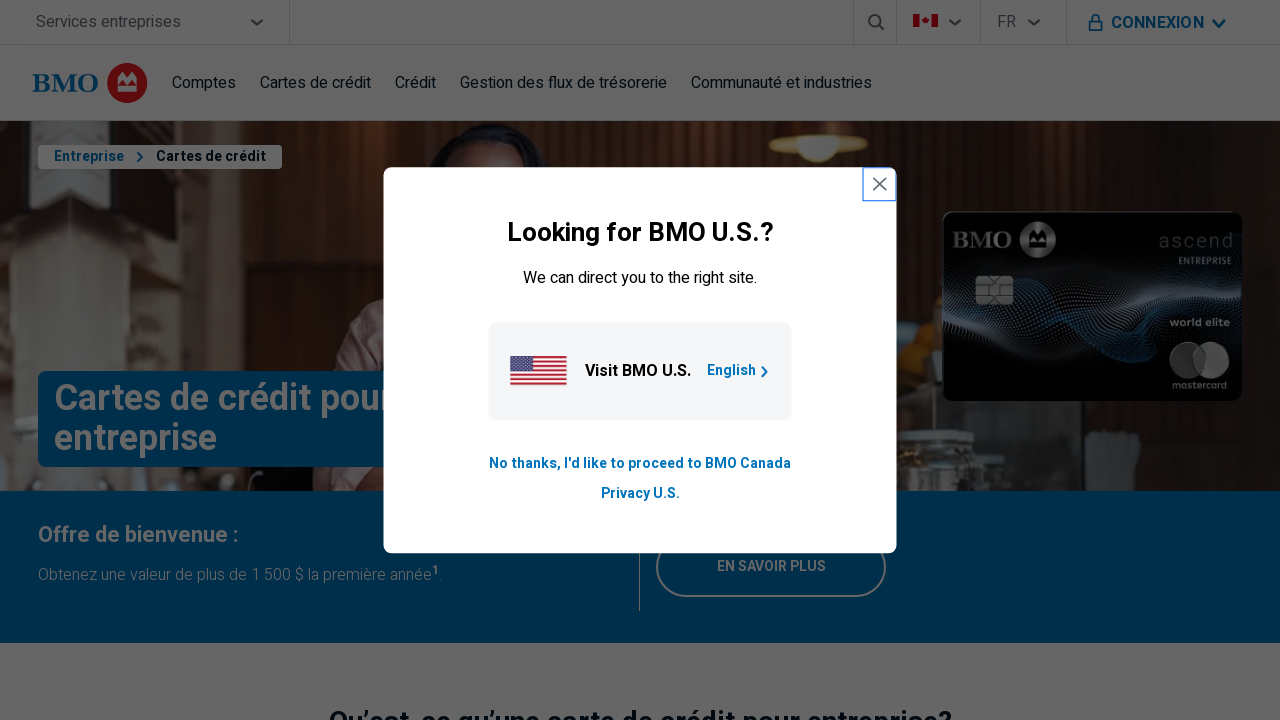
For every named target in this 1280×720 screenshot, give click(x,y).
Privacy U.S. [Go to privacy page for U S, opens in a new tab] (640, 493)
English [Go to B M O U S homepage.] (739, 370)
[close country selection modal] (880, 184)
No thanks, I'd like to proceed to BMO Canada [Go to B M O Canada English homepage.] (640, 463)
